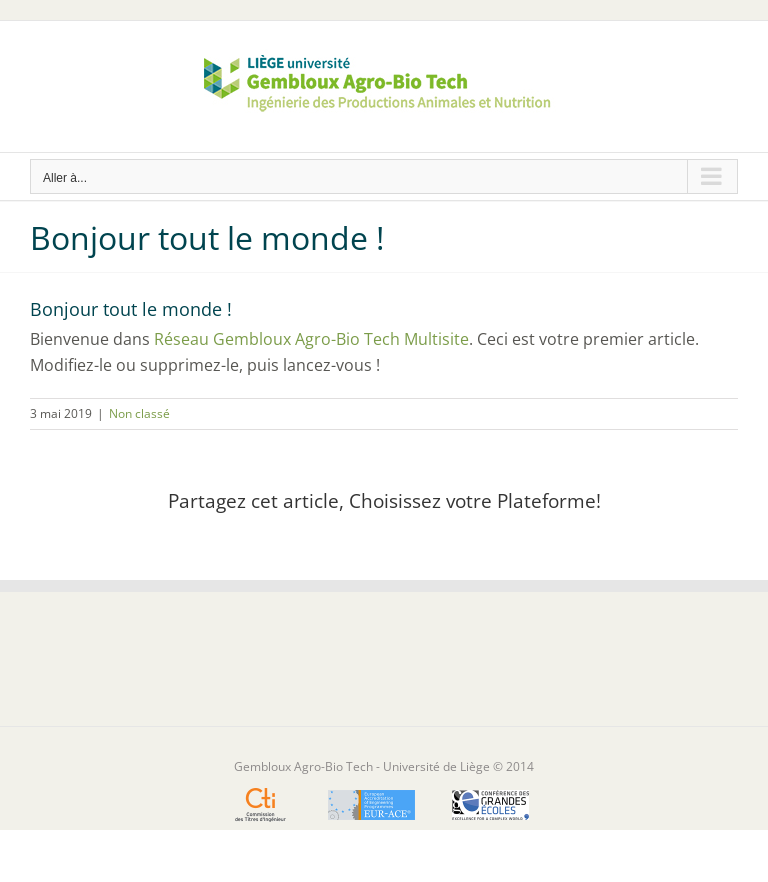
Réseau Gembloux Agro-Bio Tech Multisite (311, 339)
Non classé (139, 413)
